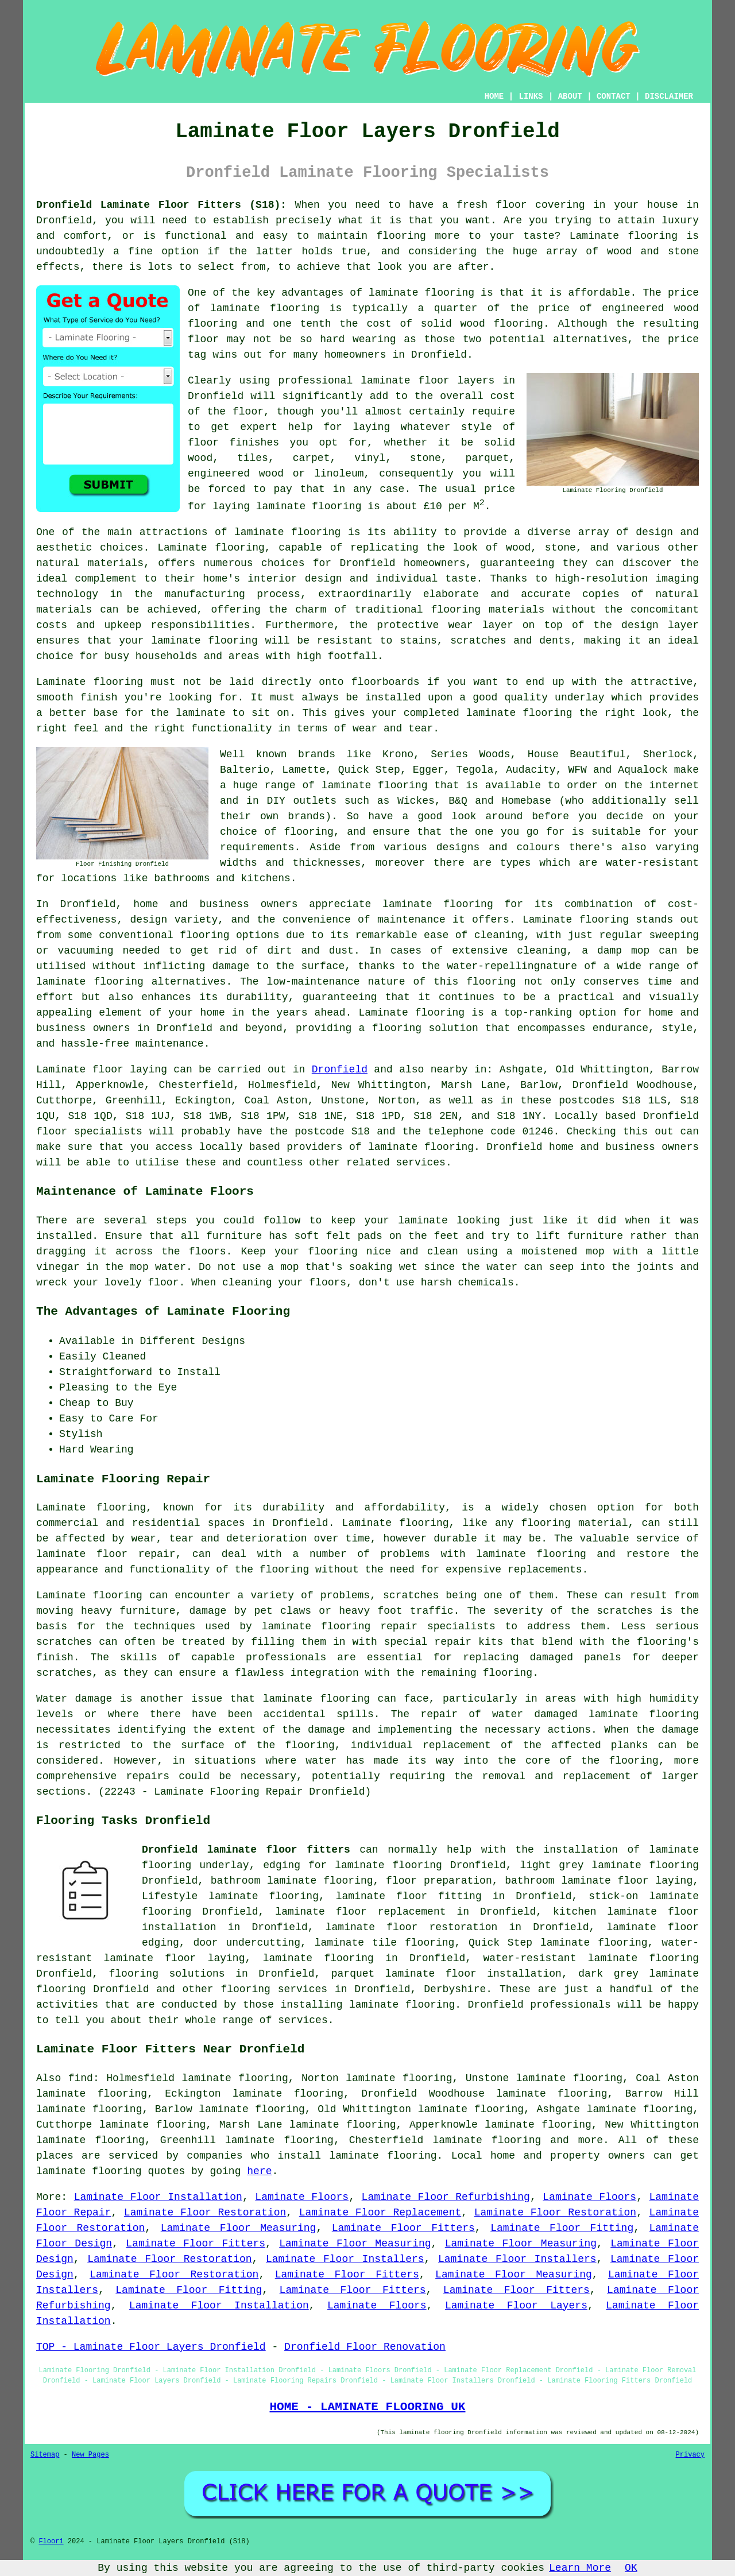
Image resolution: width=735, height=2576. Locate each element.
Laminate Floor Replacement (380, 2212)
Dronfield (340, 1069)
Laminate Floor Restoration (205, 2212)
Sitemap (44, 2455)
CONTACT (613, 96)
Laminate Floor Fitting (561, 2228)
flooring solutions (167, 1974)
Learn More (580, 2568)
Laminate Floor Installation (158, 2197)
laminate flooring (287, 532)
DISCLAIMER (669, 96)
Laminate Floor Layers (516, 2305)
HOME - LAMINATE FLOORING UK (367, 2407)
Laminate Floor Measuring (238, 2228)
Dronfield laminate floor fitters (246, 1850)
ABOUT (570, 96)
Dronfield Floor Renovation (365, 2347)
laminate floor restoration (412, 1927)
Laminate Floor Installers (345, 2259)
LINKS (531, 96)
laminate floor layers (427, 380)
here (259, 2171)
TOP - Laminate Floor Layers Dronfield (151, 2347)
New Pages (90, 2455)
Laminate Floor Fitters (403, 2228)
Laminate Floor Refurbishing (446, 2197)
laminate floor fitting (409, 1896)
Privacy (690, 2455)
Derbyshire (455, 1989)
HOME (494, 96)
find (80, 2078)
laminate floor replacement (360, 1912)
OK (631, 2568)
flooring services (273, 1989)
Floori (50, 2542)
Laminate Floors (302, 2197)
